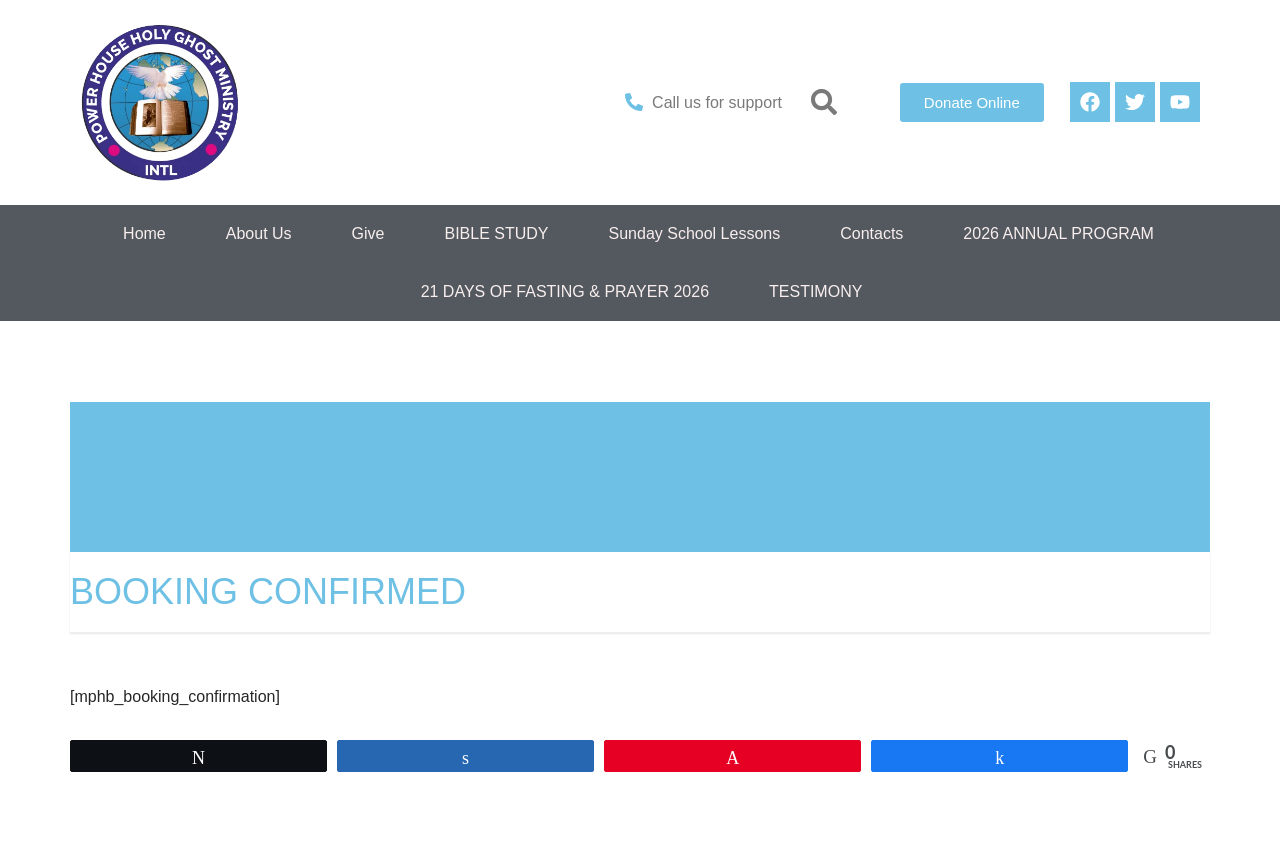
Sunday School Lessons (695, 233)
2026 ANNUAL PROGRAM (1058, 233)
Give (368, 233)
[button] (824, 102)
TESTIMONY (815, 291)
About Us (259, 233)
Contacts (871, 233)
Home (144, 233)
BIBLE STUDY (496, 233)
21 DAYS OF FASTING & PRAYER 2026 (565, 291)
